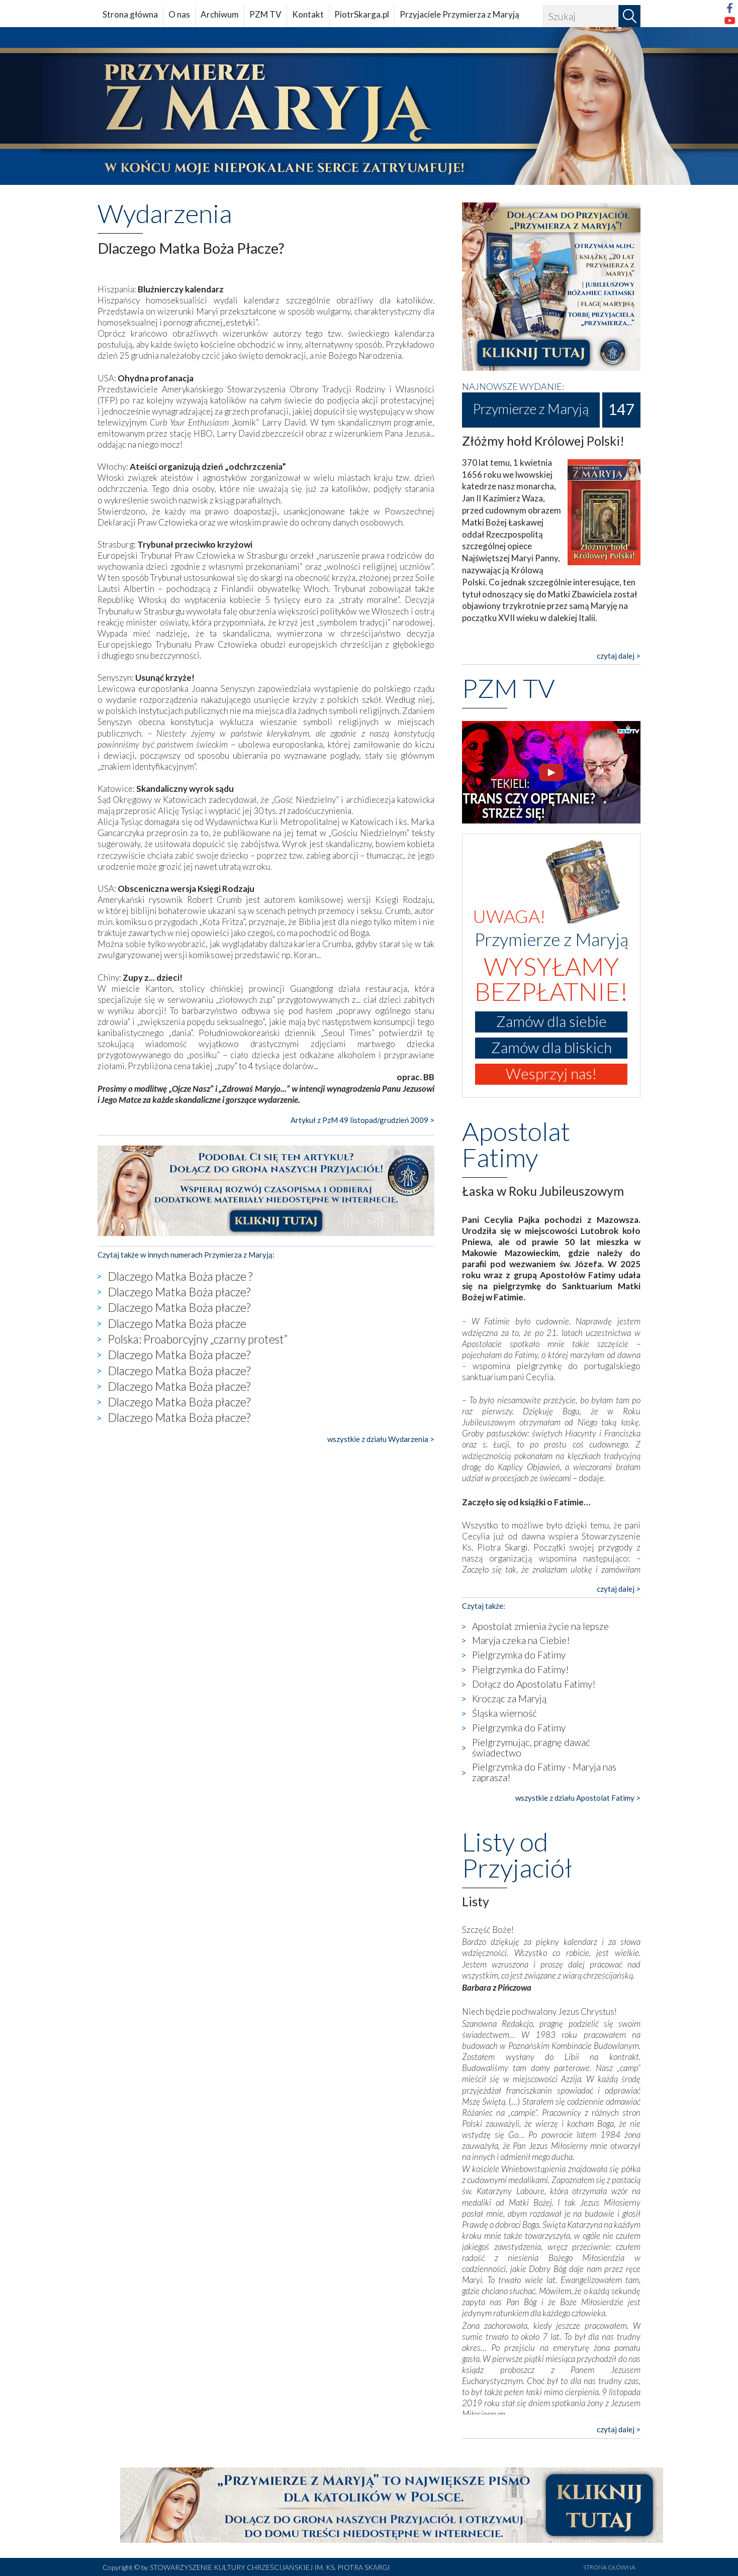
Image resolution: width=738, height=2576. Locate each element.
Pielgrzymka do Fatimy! (520, 1669)
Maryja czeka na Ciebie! (521, 1640)
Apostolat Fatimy (516, 1144)
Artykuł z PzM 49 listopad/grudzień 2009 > (362, 1119)
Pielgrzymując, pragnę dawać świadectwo (531, 1747)
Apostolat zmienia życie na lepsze (540, 1626)
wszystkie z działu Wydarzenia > (380, 1439)
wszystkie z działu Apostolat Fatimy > (577, 1797)
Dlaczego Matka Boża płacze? (179, 1292)
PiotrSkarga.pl (361, 14)
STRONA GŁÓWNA (609, 2567)
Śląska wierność (504, 1713)
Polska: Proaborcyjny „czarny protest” (198, 1339)
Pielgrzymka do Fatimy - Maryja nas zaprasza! (544, 1772)
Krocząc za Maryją (509, 1698)
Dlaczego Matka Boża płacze (177, 1323)
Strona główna (130, 14)
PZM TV (265, 14)
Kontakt (308, 14)
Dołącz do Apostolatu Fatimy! (534, 1684)
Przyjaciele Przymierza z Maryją (459, 14)
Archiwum (220, 14)
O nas (179, 14)
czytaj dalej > (618, 655)
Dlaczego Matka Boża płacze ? (180, 1276)
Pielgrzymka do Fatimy (519, 1655)
